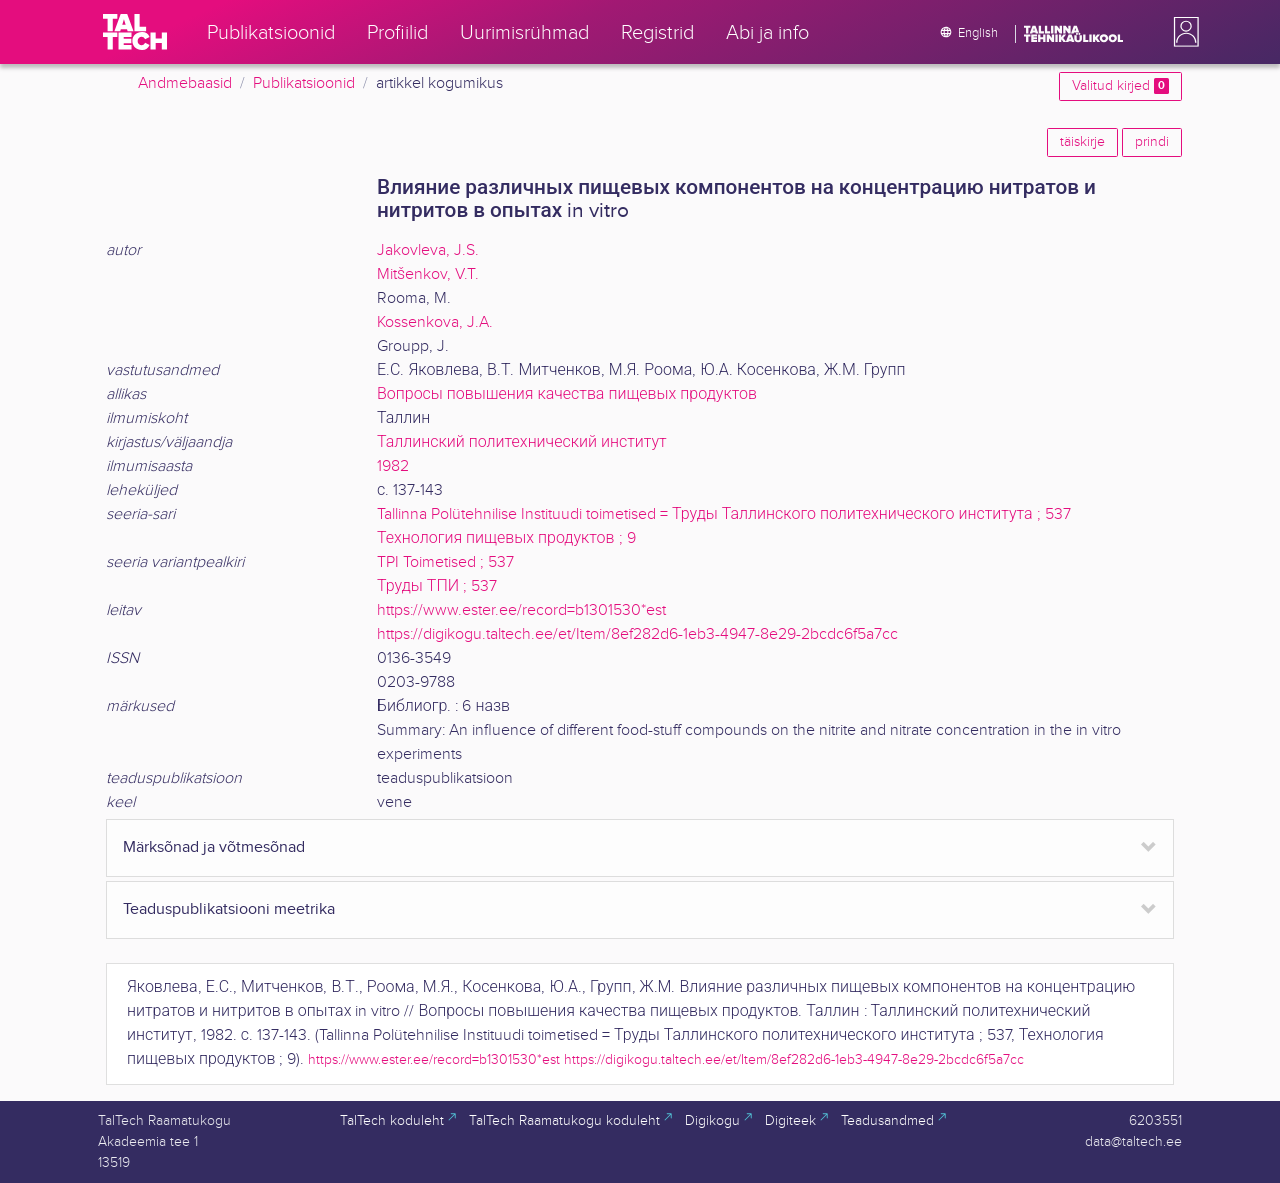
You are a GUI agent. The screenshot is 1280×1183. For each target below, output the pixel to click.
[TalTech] (135, 32)
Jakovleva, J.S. (428, 250)
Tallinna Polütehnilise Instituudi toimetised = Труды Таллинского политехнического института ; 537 (724, 514)
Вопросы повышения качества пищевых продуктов (567, 394)
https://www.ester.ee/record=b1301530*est (521, 610)
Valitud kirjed (1120, 86)
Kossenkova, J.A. (435, 322)
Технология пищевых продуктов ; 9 (506, 538)
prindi (1152, 142)
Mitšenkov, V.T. (428, 274)
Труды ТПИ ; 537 (437, 586)
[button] (1182, 32)
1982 (393, 466)
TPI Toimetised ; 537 (445, 562)
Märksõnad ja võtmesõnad (214, 847)
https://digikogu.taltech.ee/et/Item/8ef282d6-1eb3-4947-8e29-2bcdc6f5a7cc (637, 634)
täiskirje (1082, 142)
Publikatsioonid (304, 83)
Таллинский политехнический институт (522, 442)
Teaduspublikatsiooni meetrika (229, 909)
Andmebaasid (185, 83)
